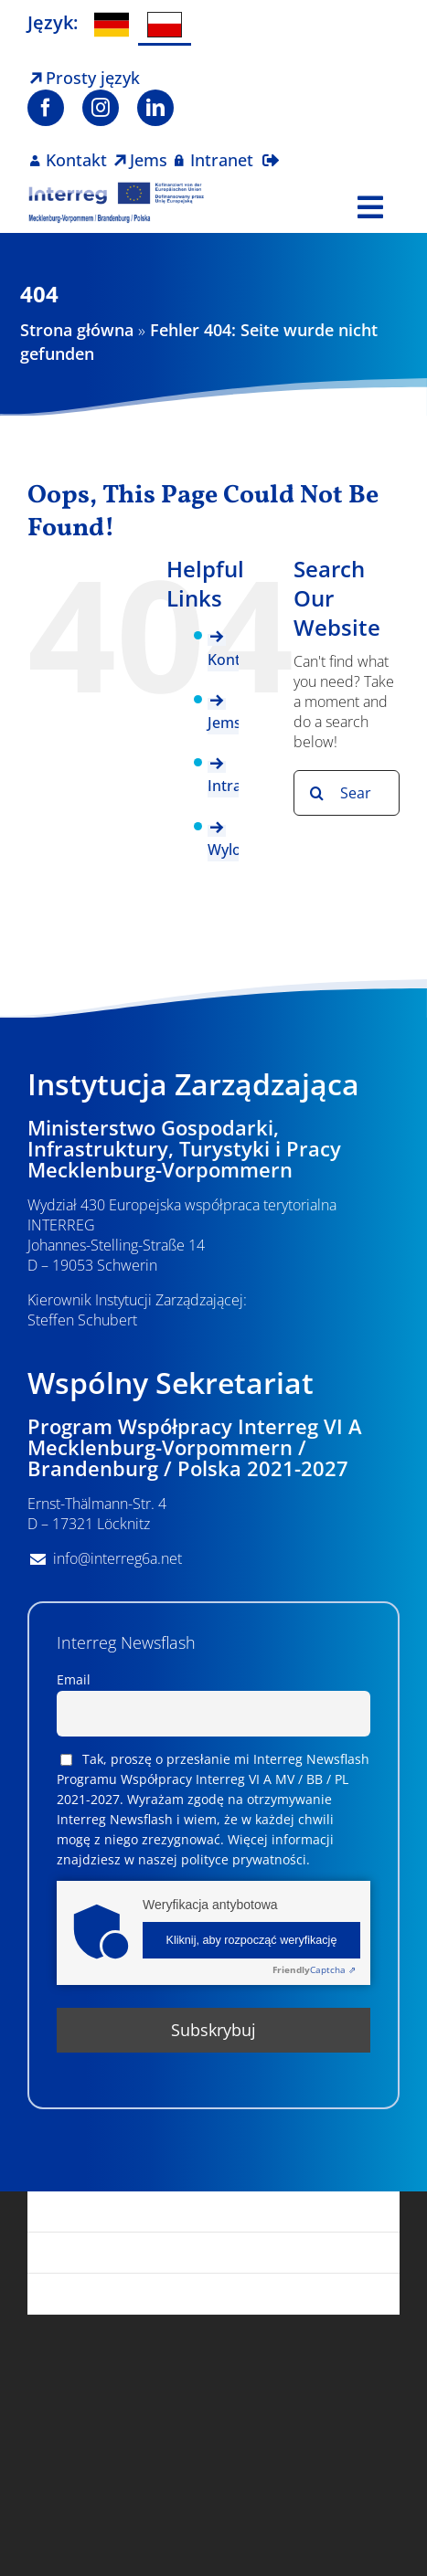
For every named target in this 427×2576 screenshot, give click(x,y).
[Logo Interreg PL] (117, 189)
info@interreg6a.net (117, 1558)
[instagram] (100, 108)
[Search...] (347, 793)
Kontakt (235, 659)
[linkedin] (155, 108)
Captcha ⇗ (314, 1969)
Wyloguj (235, 849)
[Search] (316, 793)
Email (74, 1679)
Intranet (236, 786)
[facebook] (45, 108)
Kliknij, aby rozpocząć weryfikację (251, 1940)
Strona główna (76, 330)
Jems (224, 723)
